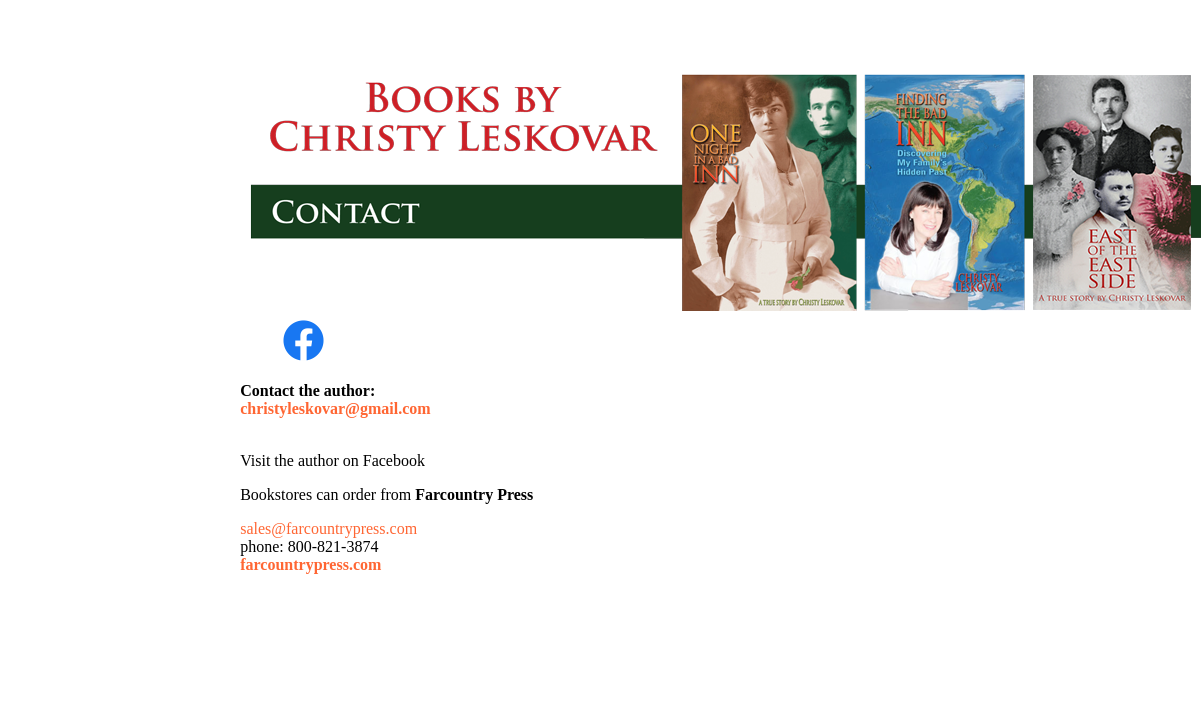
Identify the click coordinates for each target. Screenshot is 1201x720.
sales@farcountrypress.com (328, 528)
